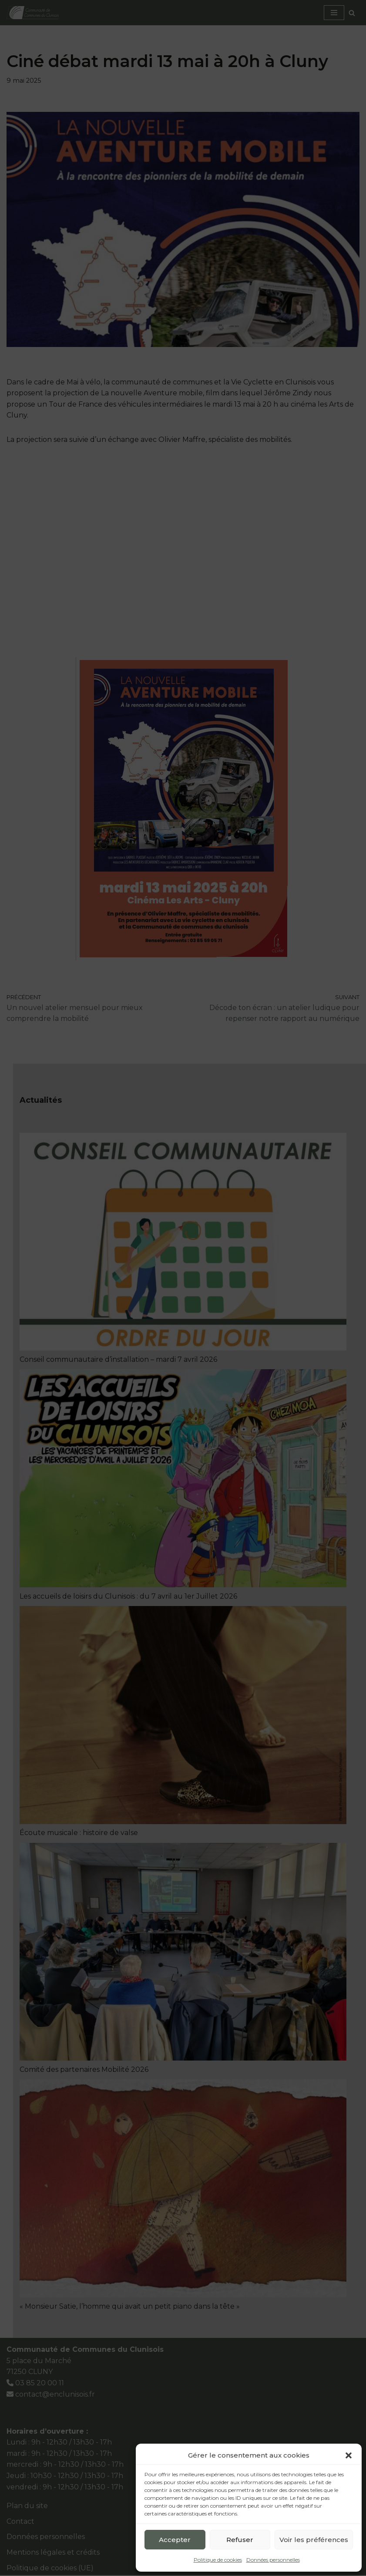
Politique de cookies (218, 2559)
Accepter (175, 2540)
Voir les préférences (313, 2540)
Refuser (239, 2540)
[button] (348, 2455)
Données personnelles (273, 2559)
